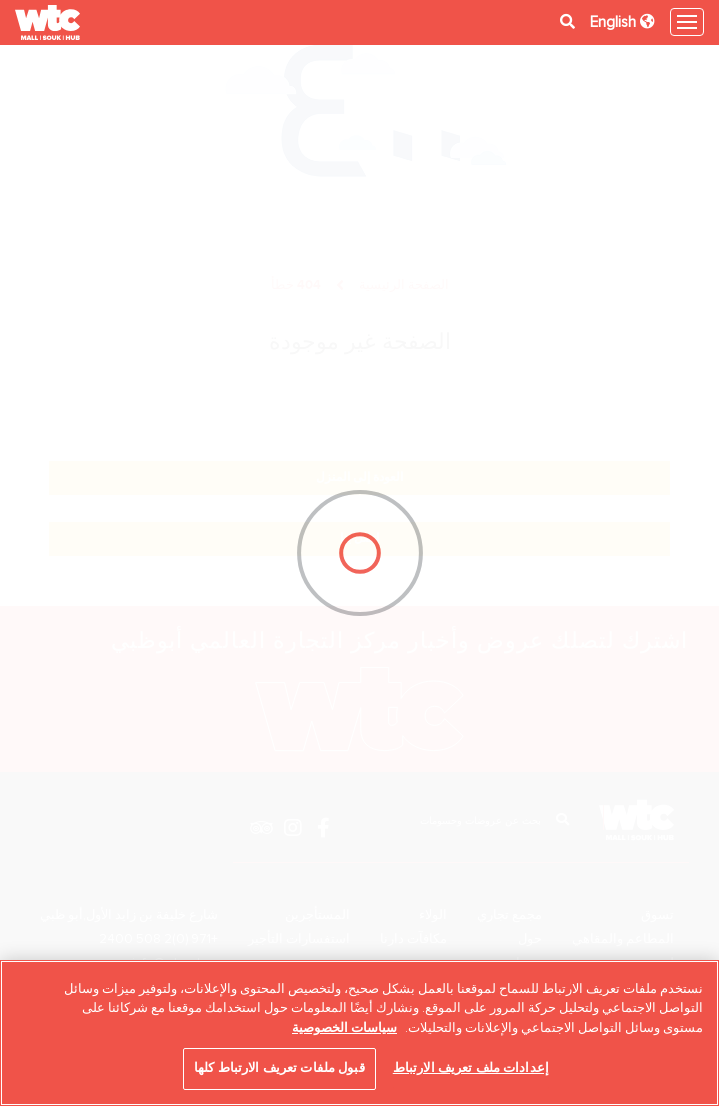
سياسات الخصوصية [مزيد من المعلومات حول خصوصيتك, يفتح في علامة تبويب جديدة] (344, 1028)
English (622, 22)
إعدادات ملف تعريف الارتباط (471, 1068)
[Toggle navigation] (687, 22)
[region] (359, 1033)
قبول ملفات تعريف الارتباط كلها (279, 1068)
